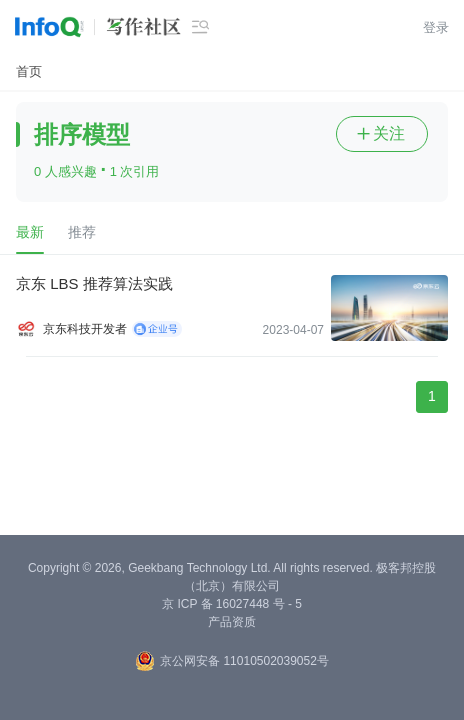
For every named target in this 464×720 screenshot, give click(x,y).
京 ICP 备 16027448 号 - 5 (232, 604)
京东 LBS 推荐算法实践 (94, 283)
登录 (436, 27)
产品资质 (232, 622)
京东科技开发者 (85, 329)
